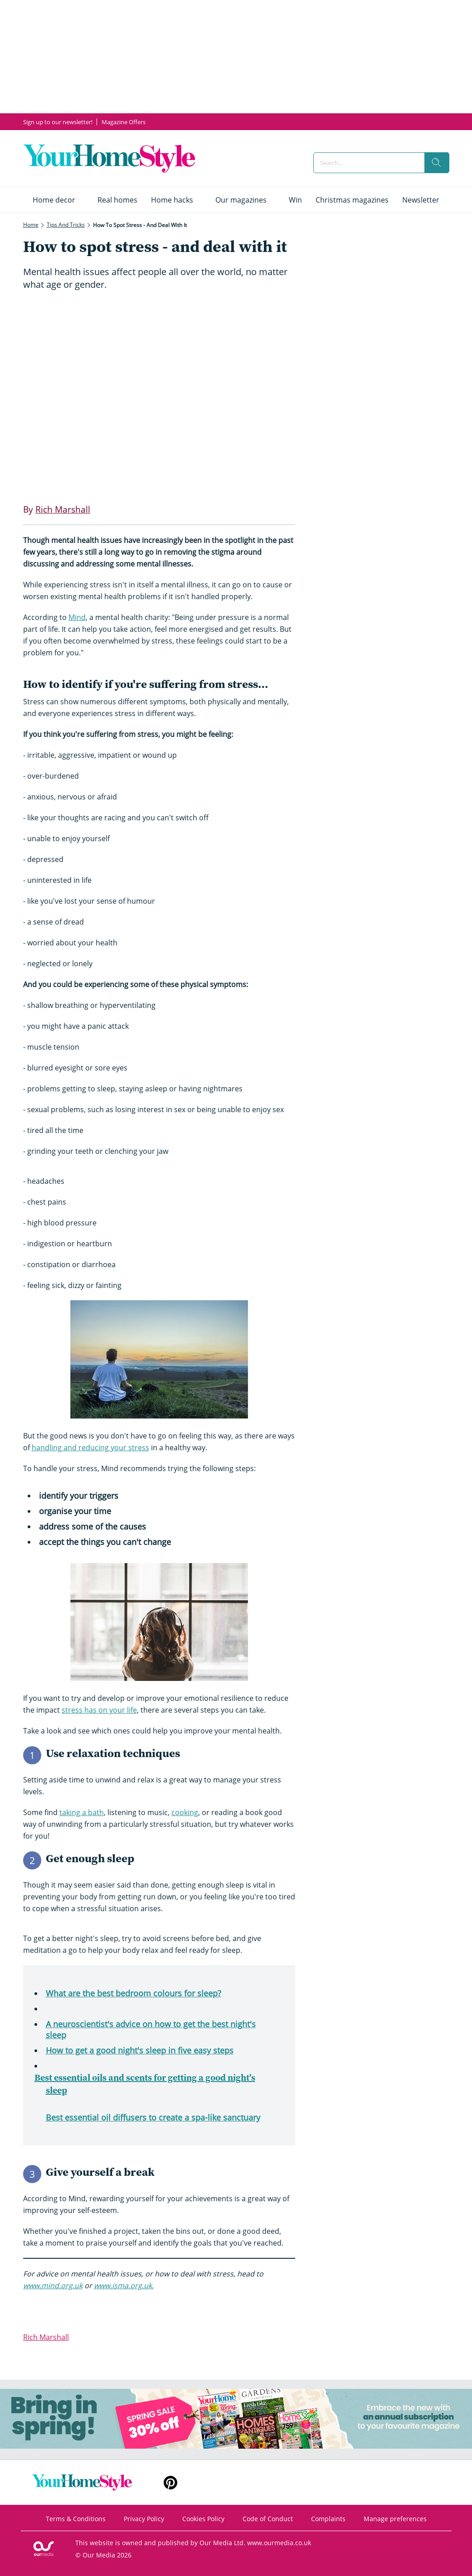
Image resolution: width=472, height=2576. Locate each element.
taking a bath (81, 1812)
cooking (184, 1812)
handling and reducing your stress (90, 1448)
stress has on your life (99, 1710)
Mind (77, 617)
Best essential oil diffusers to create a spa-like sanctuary (153, 2117)
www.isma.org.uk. (124, 2285)
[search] (436, 162)
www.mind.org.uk (53, 2285)
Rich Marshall (46, 2337)
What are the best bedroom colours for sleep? (133, 1993)
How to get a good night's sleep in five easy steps (140, 2050)
